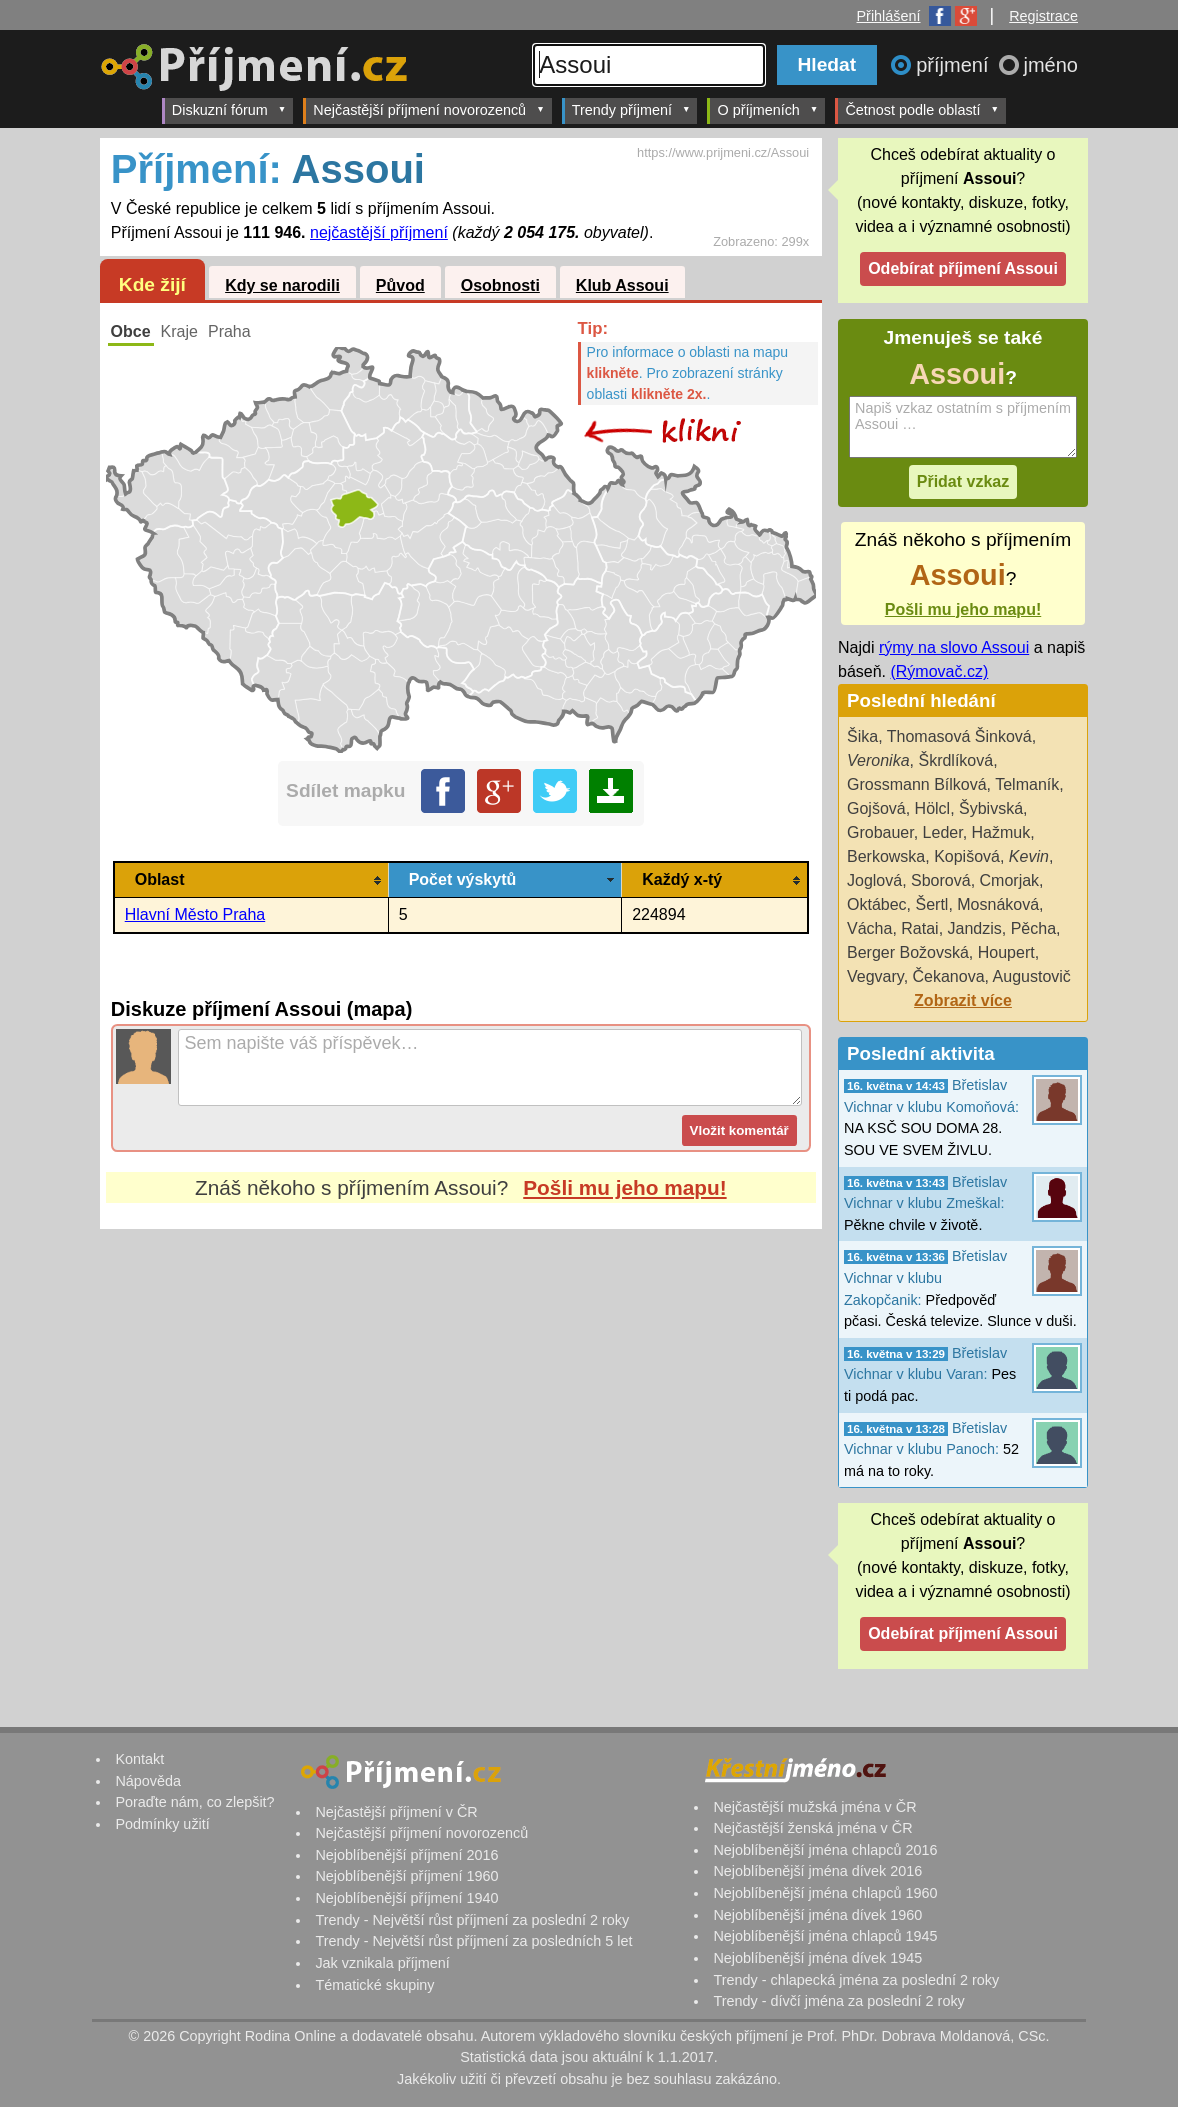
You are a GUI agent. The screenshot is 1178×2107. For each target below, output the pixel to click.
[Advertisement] (461, 1417)
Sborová (941, 880)
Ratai (919, 928)
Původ (400, 285)
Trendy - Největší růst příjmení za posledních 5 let (473, 1941)
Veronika (878, 760)
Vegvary (875, 976)
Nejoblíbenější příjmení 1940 (406, 1898)
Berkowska (886, 856)
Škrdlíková (955, 760)
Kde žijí (152, 284)
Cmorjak (1010, 880)
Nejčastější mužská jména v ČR (814, 1807)
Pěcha (1033, 928)
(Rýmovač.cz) (939, 671)
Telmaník (1027, 784)
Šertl (931, 904)
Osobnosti (500, 285)
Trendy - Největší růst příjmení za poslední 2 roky (472, 1920)
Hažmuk (1001, 832)
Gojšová (876, 808)
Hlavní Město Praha (195, 914)
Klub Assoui (622, 285)
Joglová (874, 880)
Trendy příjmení (631, 109)
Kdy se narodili (282, 285)
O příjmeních (767, 109)
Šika (862, 736)
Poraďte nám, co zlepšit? (194, 1802)
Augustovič (1032, 976)
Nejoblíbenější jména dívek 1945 (817, 1958)
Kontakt (139, 1759)
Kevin (1029, 856)
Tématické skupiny (374, 1985)
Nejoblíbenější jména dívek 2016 (817, 1871)
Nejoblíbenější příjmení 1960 (406, 1876)
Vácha (869, 928)
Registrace (1043, 16)
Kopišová (967, 856)
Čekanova (949, 976)
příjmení (955, 65)
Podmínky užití (162, 1824)
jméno (1051, 65)
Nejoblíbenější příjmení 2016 (406, 1855)
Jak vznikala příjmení (382, 1963)
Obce (131, 331)
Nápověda (148, 1781)
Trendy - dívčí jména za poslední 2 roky (838, 2001)
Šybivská (991, 808)
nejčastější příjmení (379, 232)
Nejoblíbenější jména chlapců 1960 (825, 1893)
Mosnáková (998, 904)
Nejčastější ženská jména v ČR (812, 1828)
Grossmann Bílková (917, 784)
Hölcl (933, 808)
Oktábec (877, 904)
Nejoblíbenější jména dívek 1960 (817, 1915)
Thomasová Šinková (959, 736)
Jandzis (975, 928)
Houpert (1006, 952)
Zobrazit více (963, 1000)
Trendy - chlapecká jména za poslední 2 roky (856, 1980)
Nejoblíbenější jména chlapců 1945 (825, 1936)
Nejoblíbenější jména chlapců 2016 (825, 1850)
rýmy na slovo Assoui (954, 647)
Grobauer (880, 832)
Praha (229, 331)
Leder (943, 832)
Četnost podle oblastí (922, 109)
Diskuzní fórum (229, 109)
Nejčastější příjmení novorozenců (428, 109)
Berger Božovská (908, 952)
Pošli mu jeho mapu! (624, 1187)
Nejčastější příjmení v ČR (396, 1812)
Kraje (179, 331)
